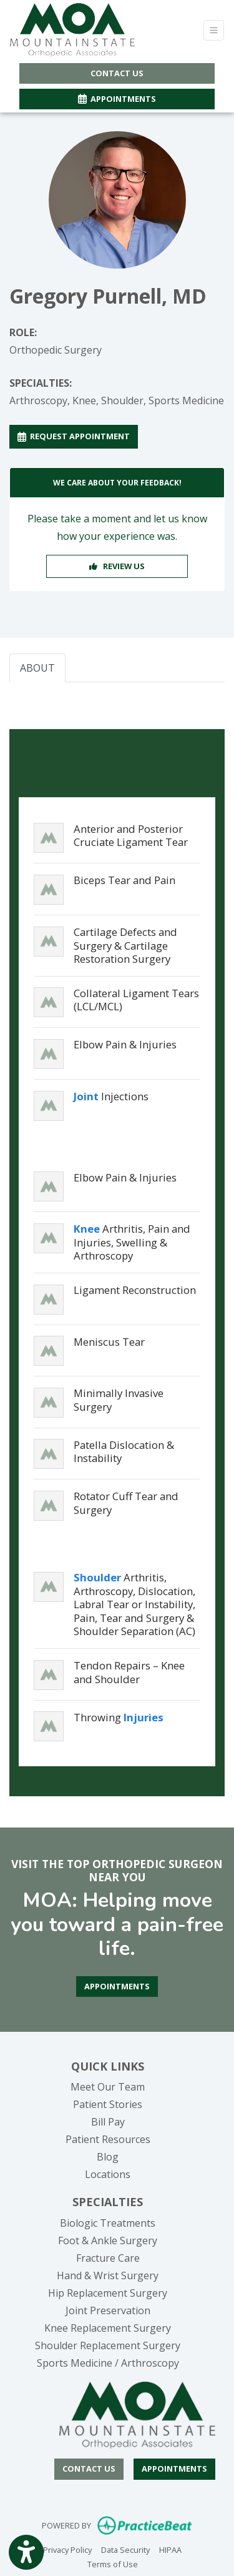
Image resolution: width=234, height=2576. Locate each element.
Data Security (125, 2549)
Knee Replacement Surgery (107, 2328)
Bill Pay (108, 2122)
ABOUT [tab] (37, 668)
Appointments (174, 2468)
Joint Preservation (108, 2310)
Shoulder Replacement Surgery (107, 2345)
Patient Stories (107, 2104)
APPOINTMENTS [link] (117, 98)
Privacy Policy (67, 2549)
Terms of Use (112, 2563)
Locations (107, 2174)
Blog (108, 2157)
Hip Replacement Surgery (107, 2293)
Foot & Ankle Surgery (107, 2240)
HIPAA (170, 2549)
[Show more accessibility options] (26, 2552)
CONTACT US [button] (117, 73)
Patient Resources (108, 2139)
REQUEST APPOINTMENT (73, 436)
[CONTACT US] (89, 2469)
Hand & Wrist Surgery (107, 2275)
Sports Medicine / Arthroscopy (108, 2363)
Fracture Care (108, 2258)
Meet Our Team (108, 2087)
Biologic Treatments (107, 2223)
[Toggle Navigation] (213, 30)
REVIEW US (117, 566)
